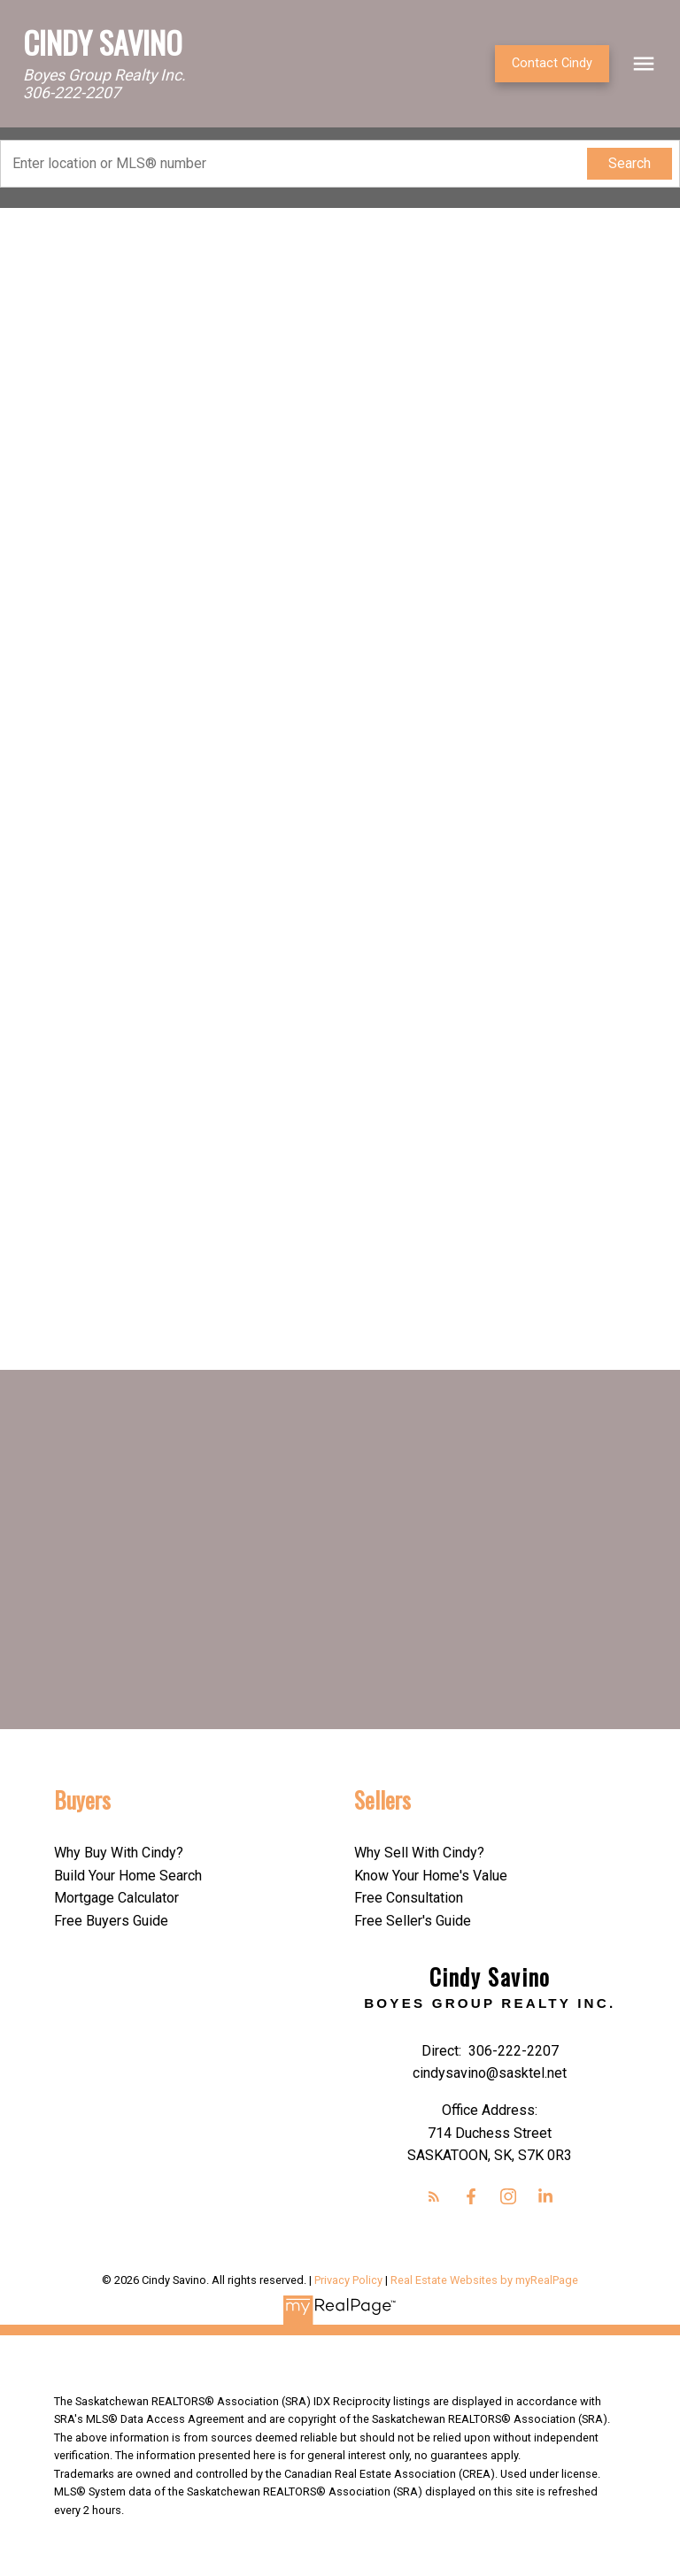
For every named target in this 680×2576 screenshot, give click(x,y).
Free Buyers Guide (111, 1920)
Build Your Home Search (128, 1875)
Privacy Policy (348, 2280)
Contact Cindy (552, 63)
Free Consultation (408, 1897)
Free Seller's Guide (412, 1920)
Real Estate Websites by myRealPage (484, 2280)
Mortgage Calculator (116, 1897)
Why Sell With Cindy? (419, 1852)
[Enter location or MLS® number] (298, 164)
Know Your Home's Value (430, 1875)
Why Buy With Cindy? (118, 1852)
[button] (552, 63)
